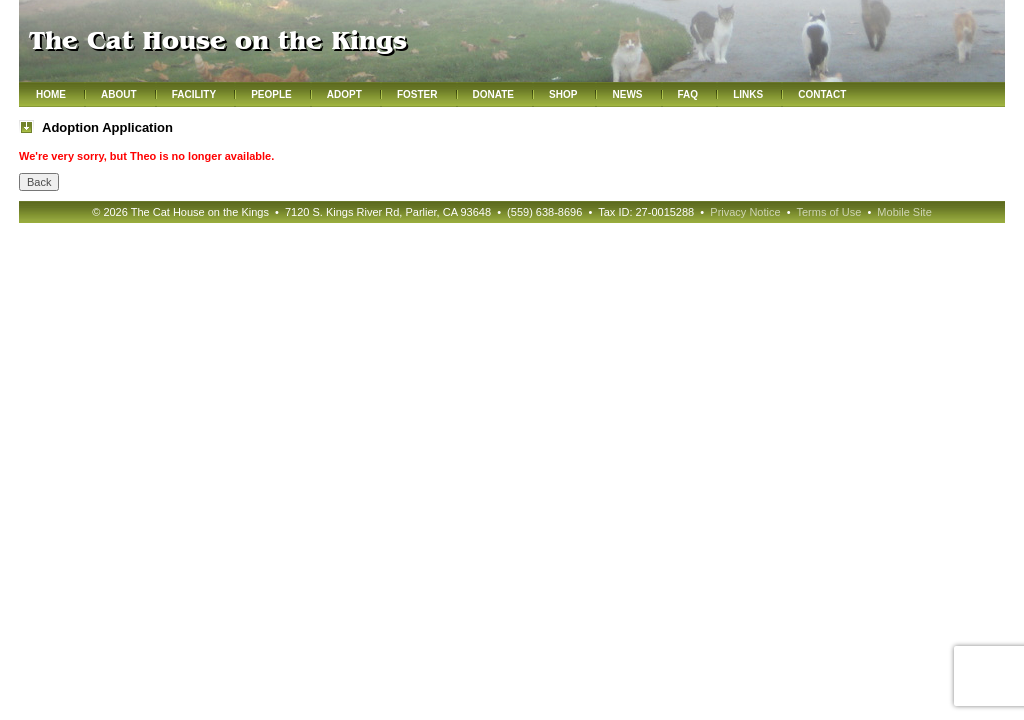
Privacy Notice (745, 212)
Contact (822, 94)
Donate (493, 94)
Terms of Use (828, 212)
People (271, 94)
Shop (563, 94)
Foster (417, 94)
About (119, 94)
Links (748, 94)
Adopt (344, 94)
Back (39, 182)
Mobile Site (904, 212)
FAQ (688, 94)
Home (51, 94)
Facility (194, 94)
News (627, 94)
